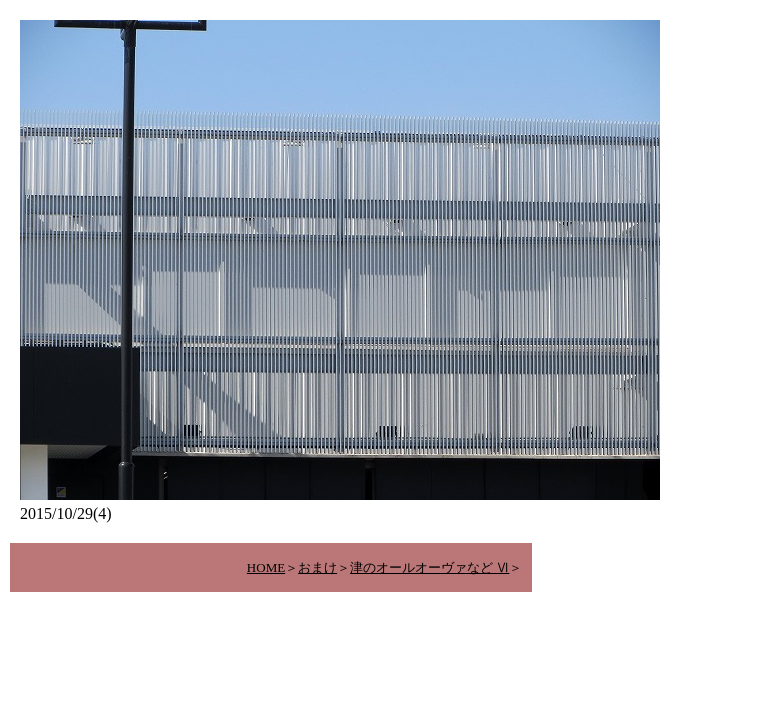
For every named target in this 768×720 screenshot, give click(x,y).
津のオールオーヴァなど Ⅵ (429, 567)
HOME (266, 567)
